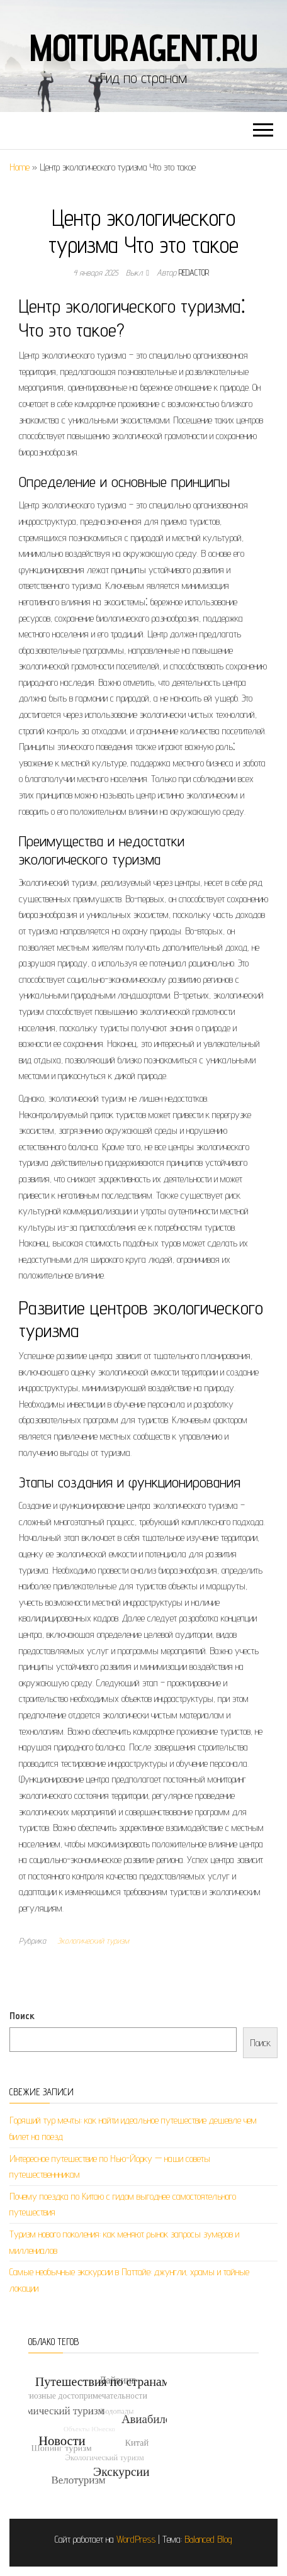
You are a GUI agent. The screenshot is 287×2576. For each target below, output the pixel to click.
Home (19, 167)
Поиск (22, 2016)
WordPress (135, 2539)
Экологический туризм (93, 1940)
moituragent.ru (143, 47)
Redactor (194, 272)
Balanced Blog (208, 2539)
